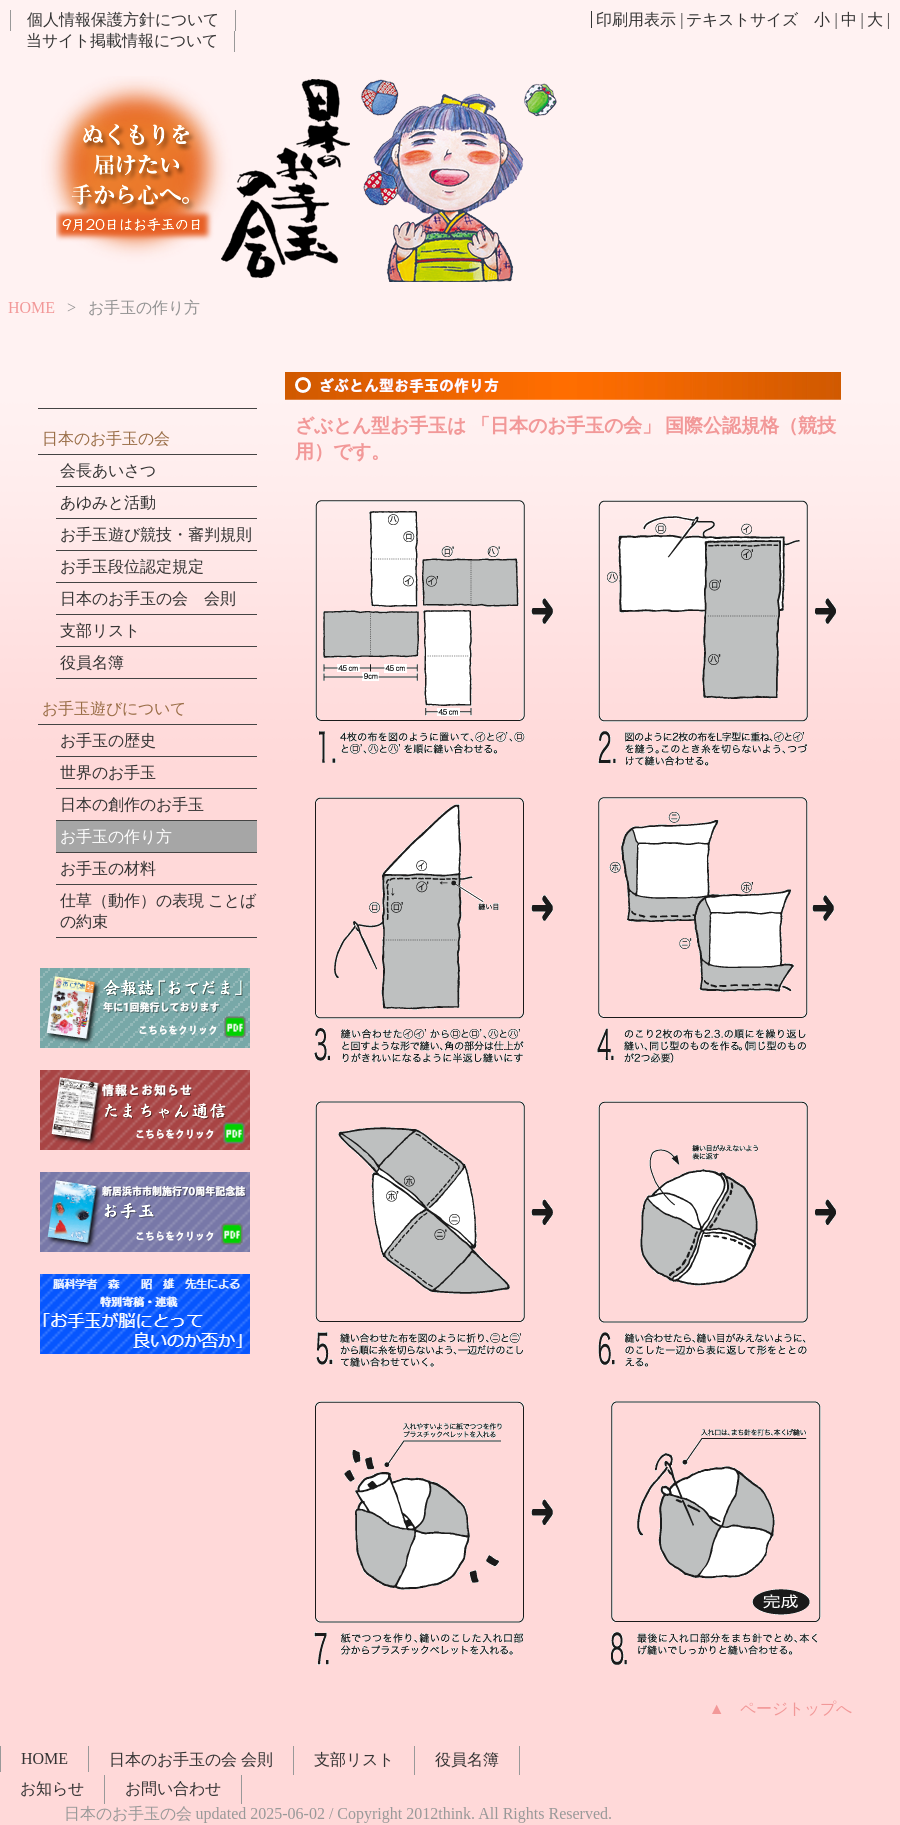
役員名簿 (92, 662)
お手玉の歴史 (108, 740)
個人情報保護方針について (123, 19)
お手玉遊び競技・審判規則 (156, 534)
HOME (31, 307)
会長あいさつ (108, 470)
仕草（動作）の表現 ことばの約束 (158, 911)
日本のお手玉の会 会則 (148, 598)
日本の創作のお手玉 (132, 804)
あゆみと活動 (108, 502)
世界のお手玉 (108, 772)
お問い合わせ (173, 1788)
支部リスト (100, 630)
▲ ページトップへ (781, 1708)
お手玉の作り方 (116, 836)
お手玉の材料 (108, 868)
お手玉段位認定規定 (132, 566)
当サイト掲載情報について (122, 40)
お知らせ (52, 1788)
